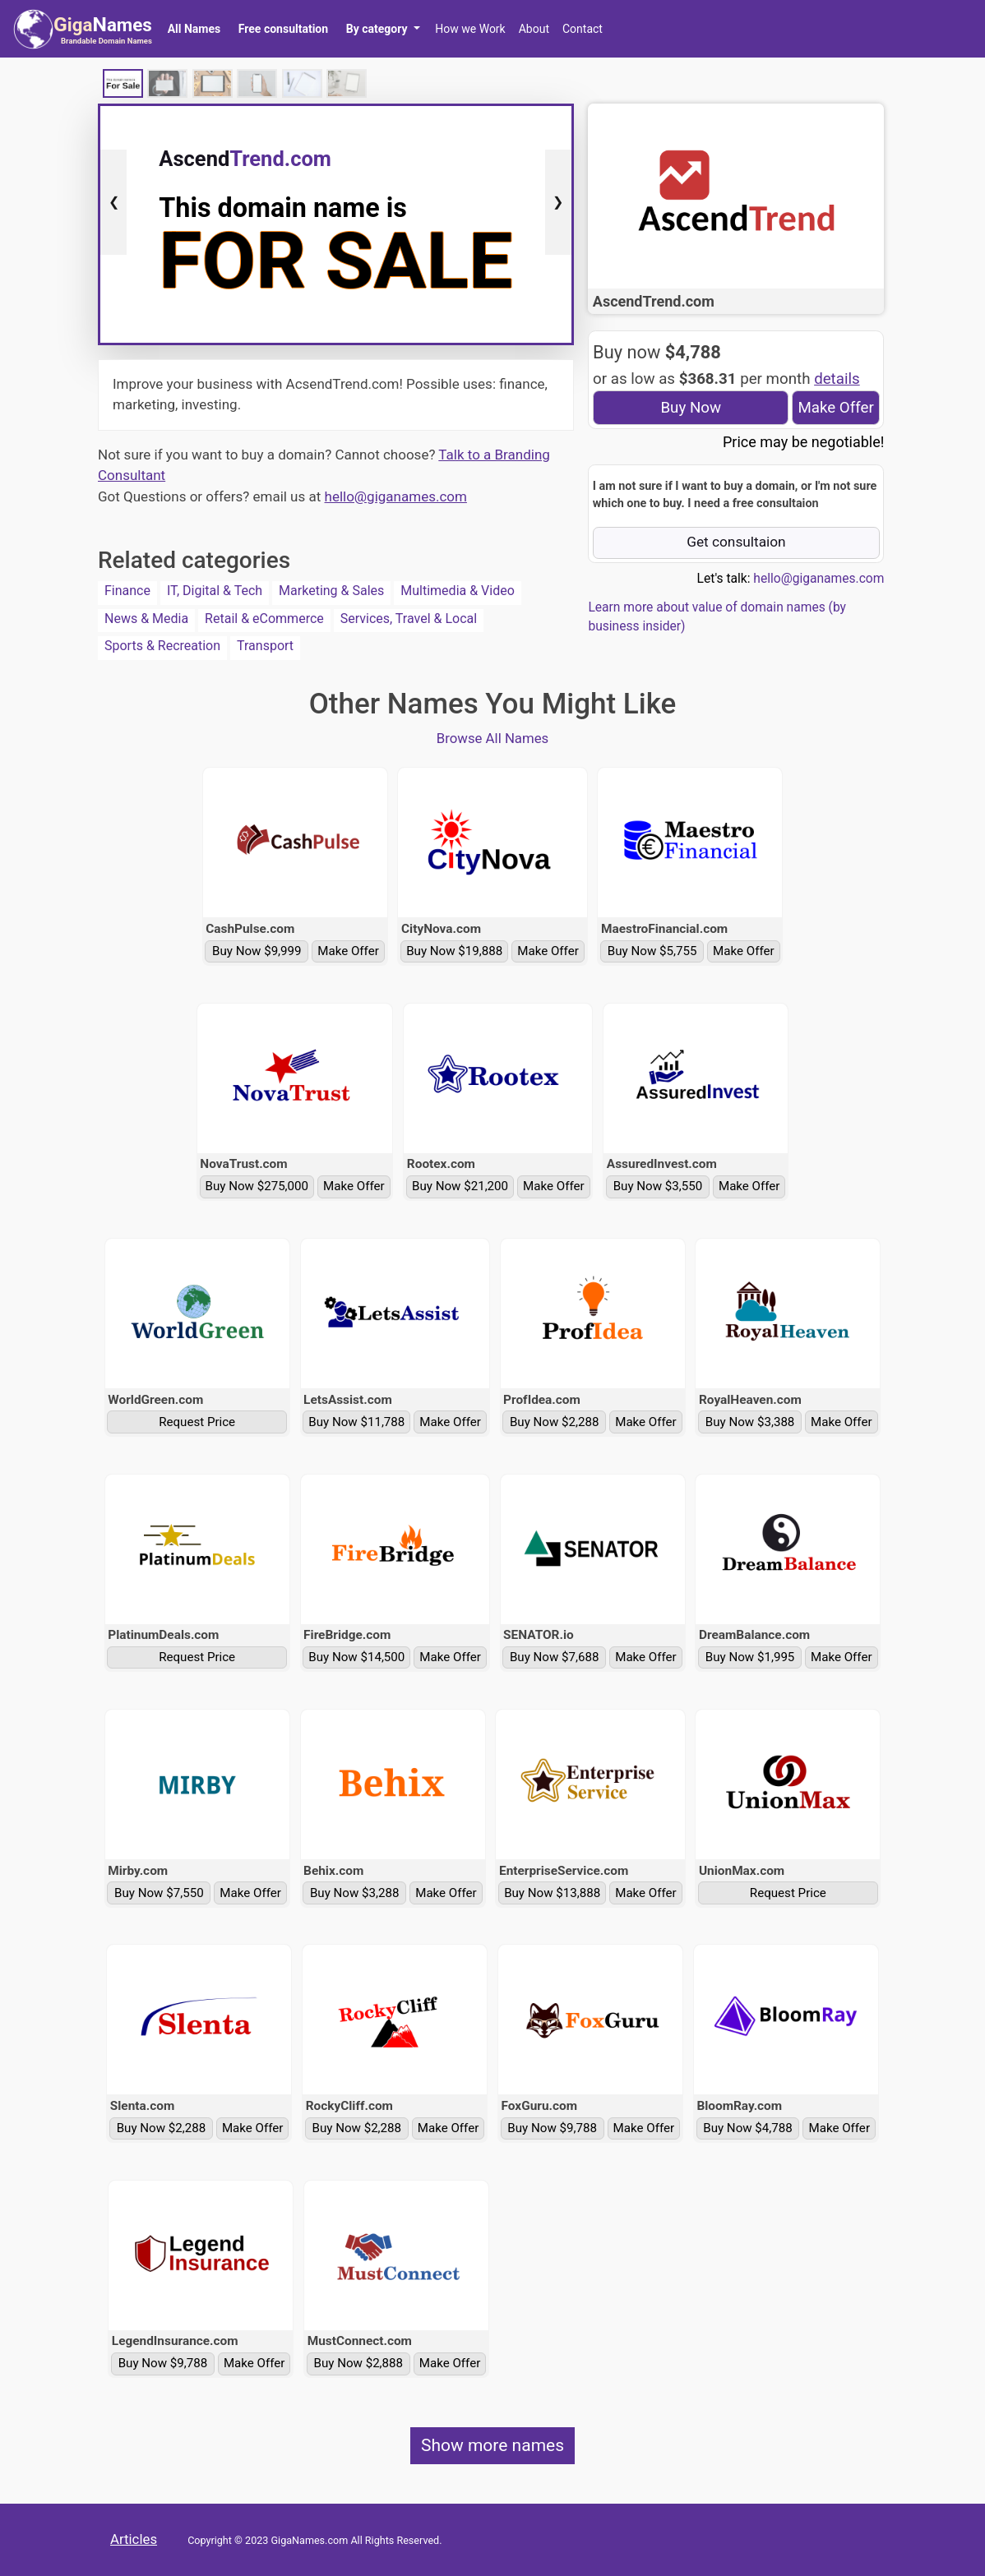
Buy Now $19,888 (454, 951)
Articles (133, 2539)
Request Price (197, 1422)
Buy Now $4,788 (748, 2128)
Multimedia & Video (457, 590)
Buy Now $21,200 (460, 1186)
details (837, 379)
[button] (382, 29)
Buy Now (690, 408)
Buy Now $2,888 (359, 2363)
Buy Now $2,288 (554, 1422)
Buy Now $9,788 (552, 2128)
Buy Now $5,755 (652, 951)
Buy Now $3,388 (750, 1422)
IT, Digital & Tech (214, 590)
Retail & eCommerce (264, 618)
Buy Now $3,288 (355, 1893)
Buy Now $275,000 (257, 1186)
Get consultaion (736, 541)
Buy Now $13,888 (552, 1893)
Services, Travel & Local (408, 618)
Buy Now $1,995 (750, 1657)
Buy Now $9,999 (257, 951)
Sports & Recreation (162, 645)
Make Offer (835, 408)
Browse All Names (493, 738)
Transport (265, 645)
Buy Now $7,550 (159, 1893)
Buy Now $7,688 (554, 1657)
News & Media (146, 618)
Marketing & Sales (331, 590)
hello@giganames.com (396, 496)
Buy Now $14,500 (356, 1657)
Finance (127, 590)
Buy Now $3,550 (658, 1186)
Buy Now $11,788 (356, 1422)
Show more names (492, 2445)
